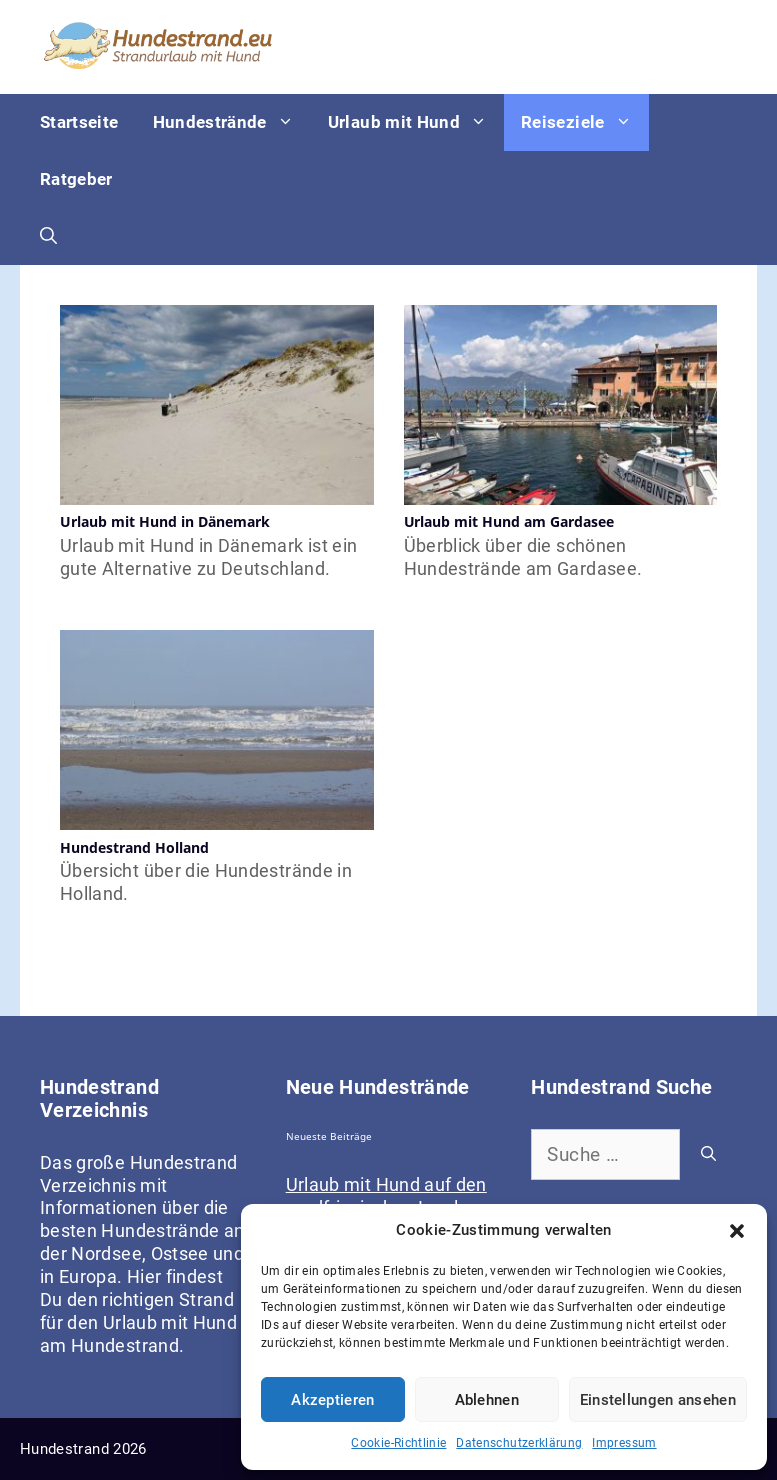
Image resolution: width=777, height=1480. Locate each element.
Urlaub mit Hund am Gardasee (509, 521)
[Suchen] (708, 1154)
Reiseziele (585, 122)
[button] (737, 1231)
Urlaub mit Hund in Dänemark (165, 521)
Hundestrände (232, 122)
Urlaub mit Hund (416, 122)
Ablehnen (487, 1400)
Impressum (624, 1443)
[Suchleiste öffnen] (48, 236)
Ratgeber (76, 179)
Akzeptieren (332, 1400)
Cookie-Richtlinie (398, 1443)
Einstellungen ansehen (658, 1400)
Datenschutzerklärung (519, 1443)
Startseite (79, 122)
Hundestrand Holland (134, 847)
